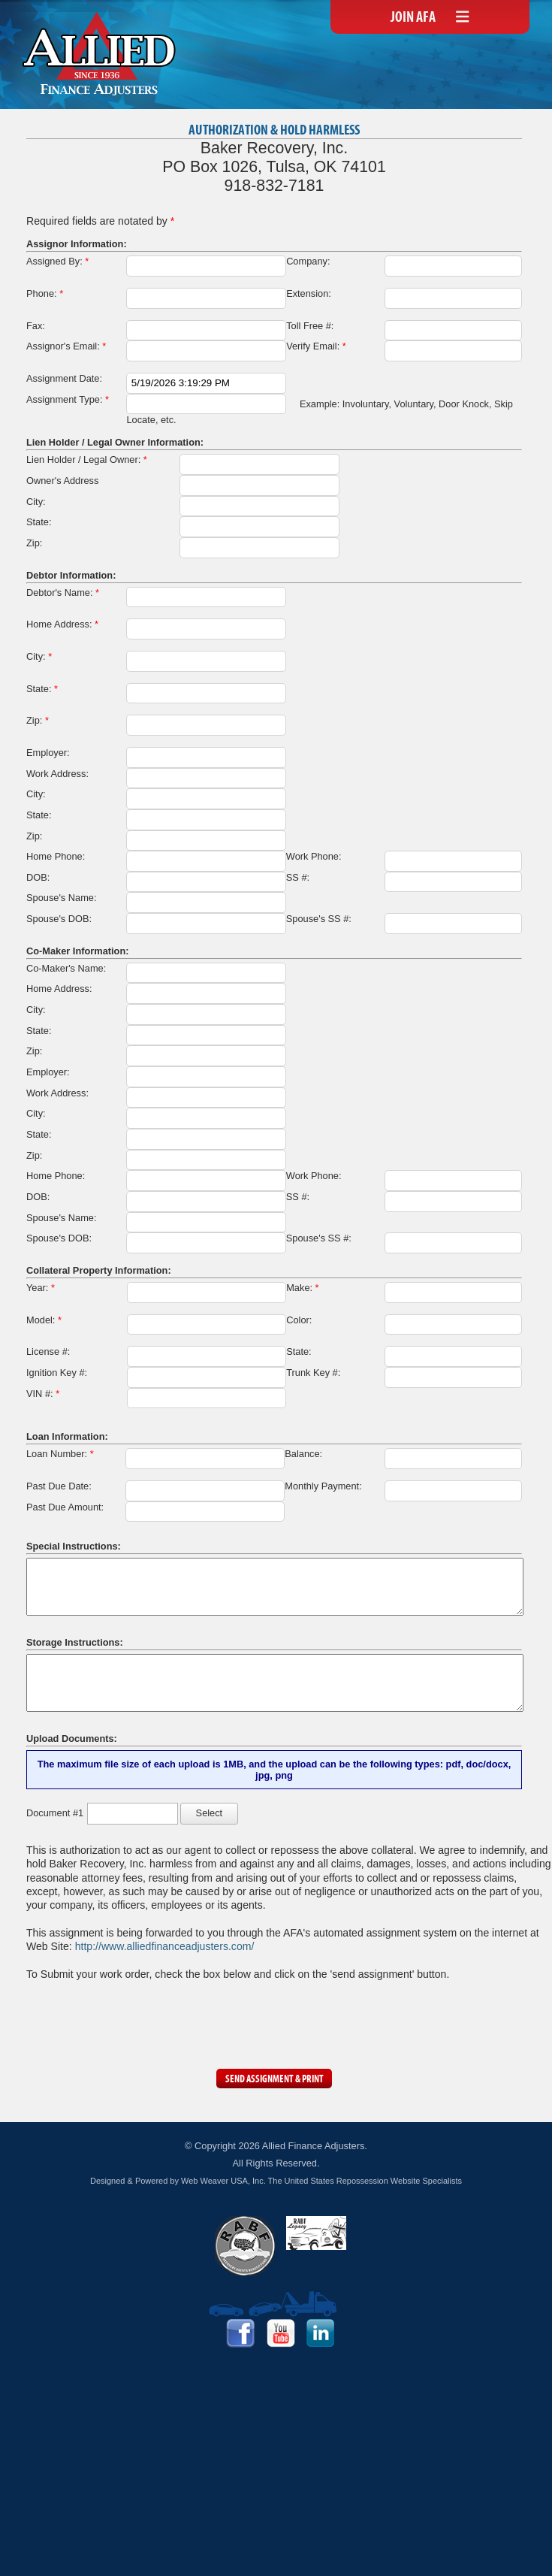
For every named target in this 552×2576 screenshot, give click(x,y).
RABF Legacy (316, 2233)
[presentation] (140, 2020)
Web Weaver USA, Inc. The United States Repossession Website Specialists (321, 2180)
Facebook (240, 2333)
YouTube (281, 2333)
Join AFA (413, 18)
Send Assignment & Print (274, 2079)
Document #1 (54, 1813)
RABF (245, 2246)
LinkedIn (320, 2333)
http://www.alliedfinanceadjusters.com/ (165, 1946)
